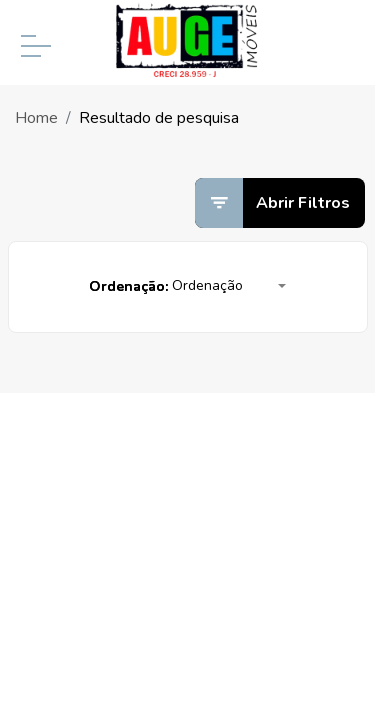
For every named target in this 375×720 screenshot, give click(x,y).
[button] (229, 287)
